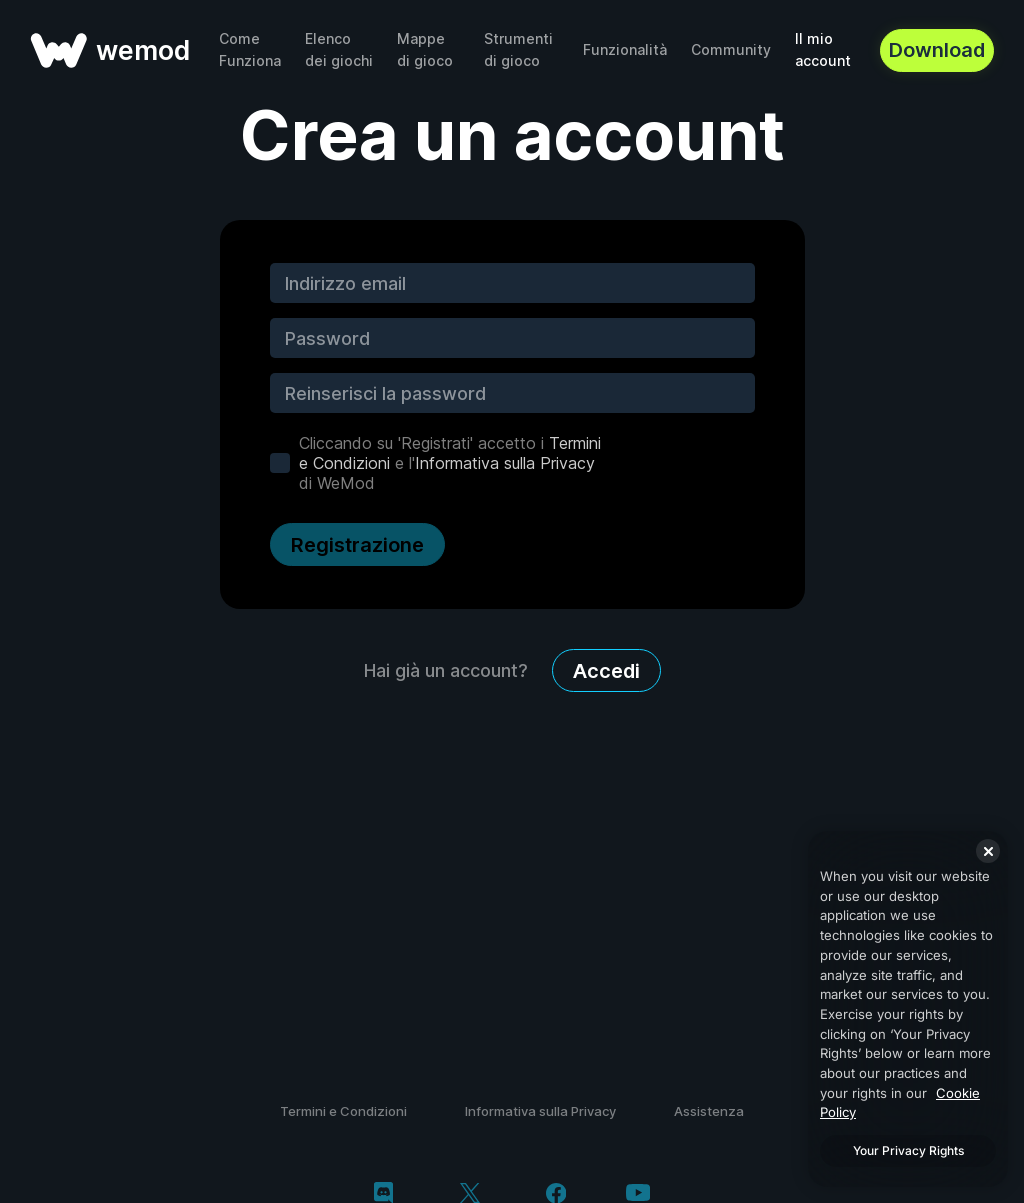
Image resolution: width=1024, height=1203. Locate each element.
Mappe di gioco (425, 49)
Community (731, 49)
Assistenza (709, 1111)
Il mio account (823, 49)
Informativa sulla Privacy (505, 463)
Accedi (606, 671)
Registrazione (357, 545)
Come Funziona (250, 49)
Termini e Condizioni (343, 1111)
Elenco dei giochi (339, 49)
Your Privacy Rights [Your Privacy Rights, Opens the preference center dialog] (908, 1150)
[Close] (988, 851)
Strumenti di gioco (518, 49)
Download (937, 50)
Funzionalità (625, 49)
